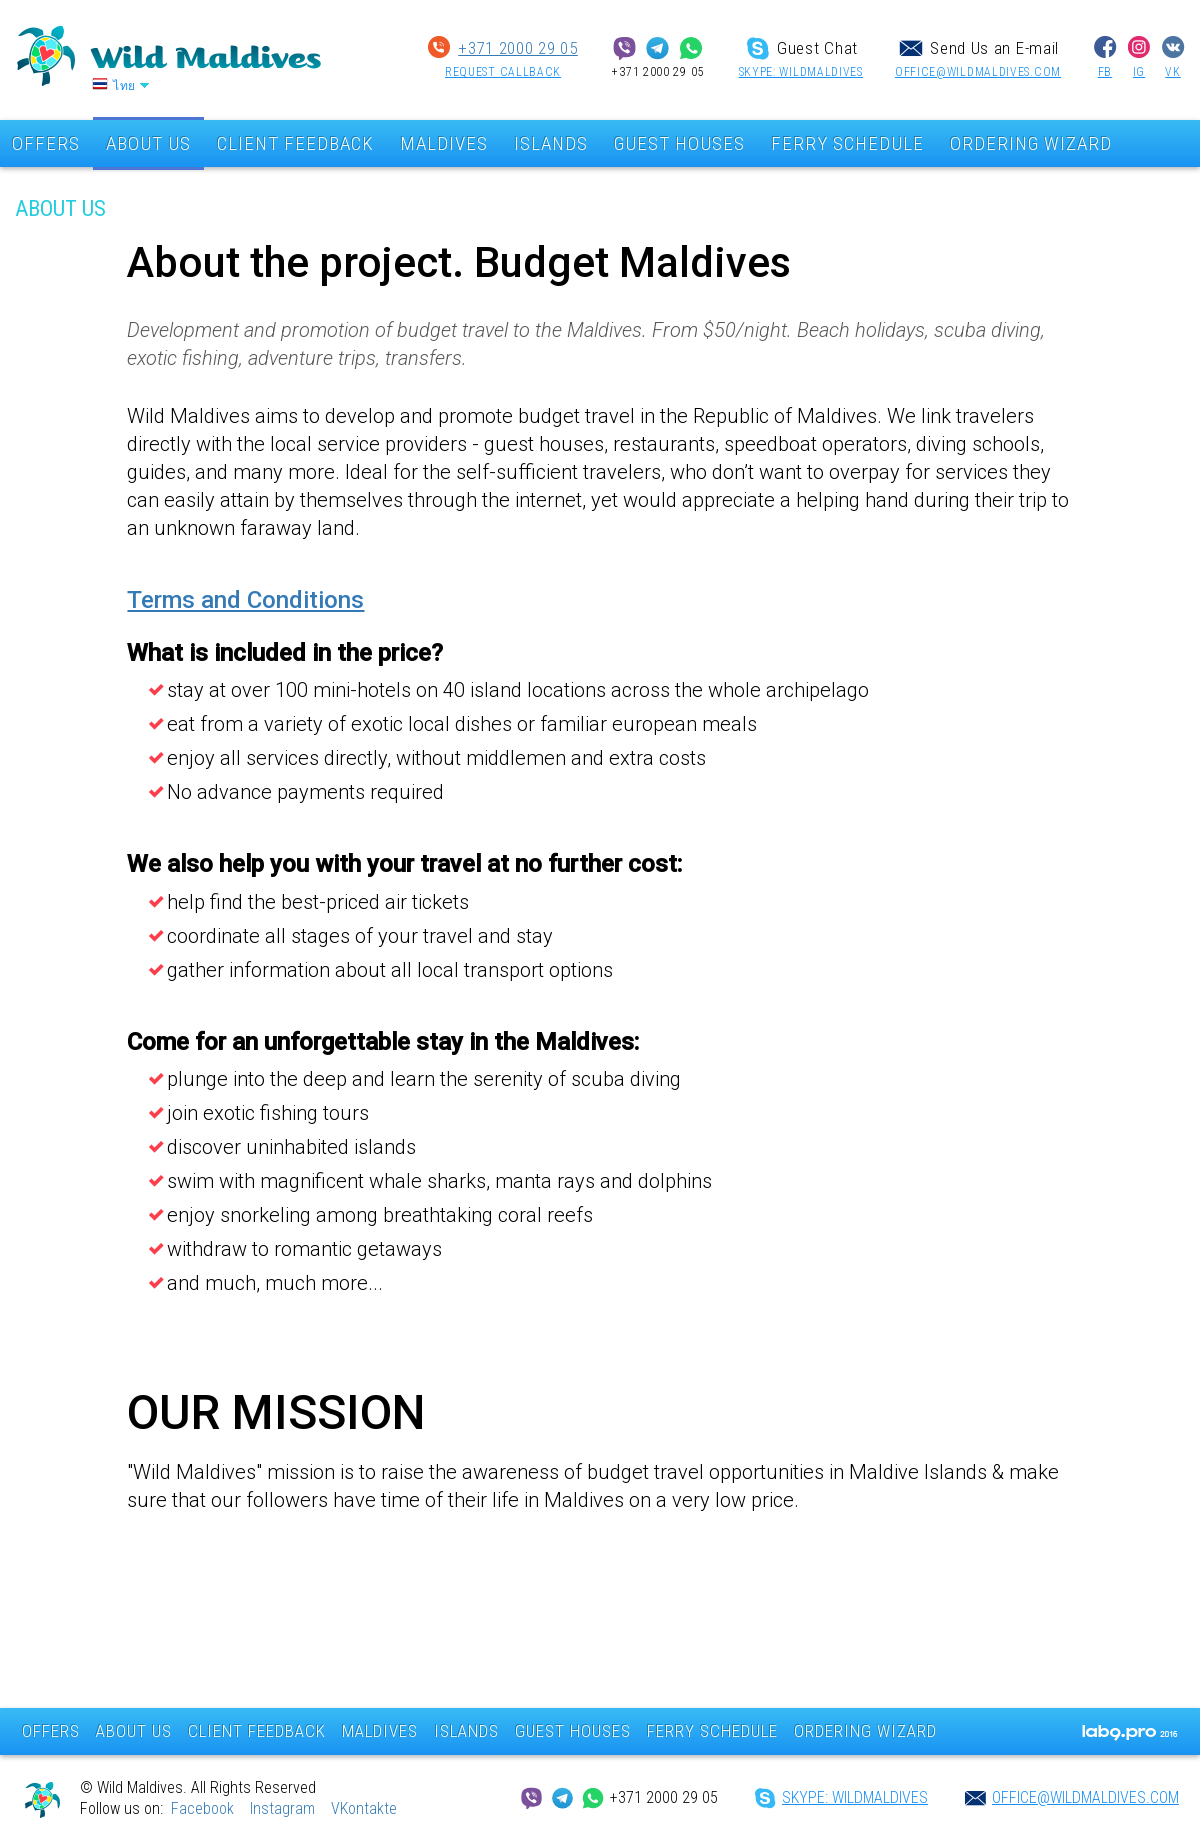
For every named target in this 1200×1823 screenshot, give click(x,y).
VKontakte (364, 1808)
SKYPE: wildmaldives (801, 72)
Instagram (282, 1808)
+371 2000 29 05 (518, 48)
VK (1172, 72)
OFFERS (51, 1731)
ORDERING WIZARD (1031, 143)
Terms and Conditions (245, 600)
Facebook (202, 1808)
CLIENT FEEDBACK (295, 143)
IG (1139, 72)
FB (1105, 72)
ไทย (124, 86)
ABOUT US (148, 143)
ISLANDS (551, 143)
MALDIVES (444, 143)
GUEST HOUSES (679, 143)
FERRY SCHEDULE (847, 143)
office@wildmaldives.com (978, 72)
